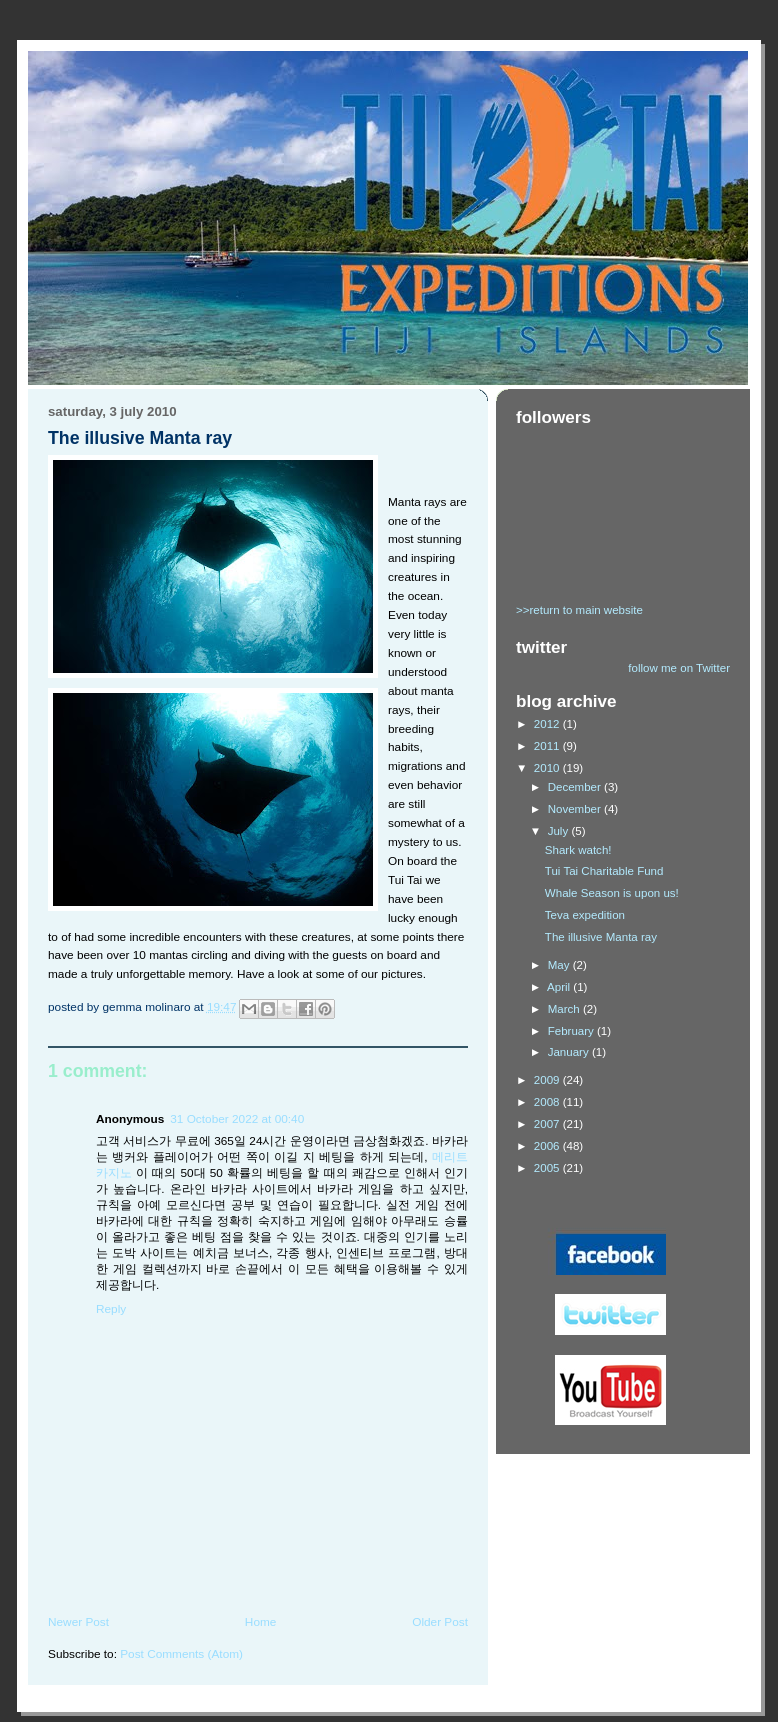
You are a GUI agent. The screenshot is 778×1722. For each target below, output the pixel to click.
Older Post (440, 1622)
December (576, 787)
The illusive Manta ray (601, 937)
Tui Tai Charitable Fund (604, 871)
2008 (548, 1102)
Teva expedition (585, 915)
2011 (548, 746)
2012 (548, 724)
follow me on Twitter (679, 668)
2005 (548, 1168)
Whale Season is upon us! (612, 893)
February (572, 1031)
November (576, 809)
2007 (548, 1124)
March (565, 1009)
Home (261, 1622)
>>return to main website (579, 610)
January (570, 1052)
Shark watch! (578, 850)
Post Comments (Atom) (181, 1654)
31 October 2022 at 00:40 (237, 1119)
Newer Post (78, 1622)
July (560, 831)
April (560, 987)
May (560, 965)
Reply (111, 1309)
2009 (548, 1080)
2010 (548, 768)
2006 (548, 1146)
